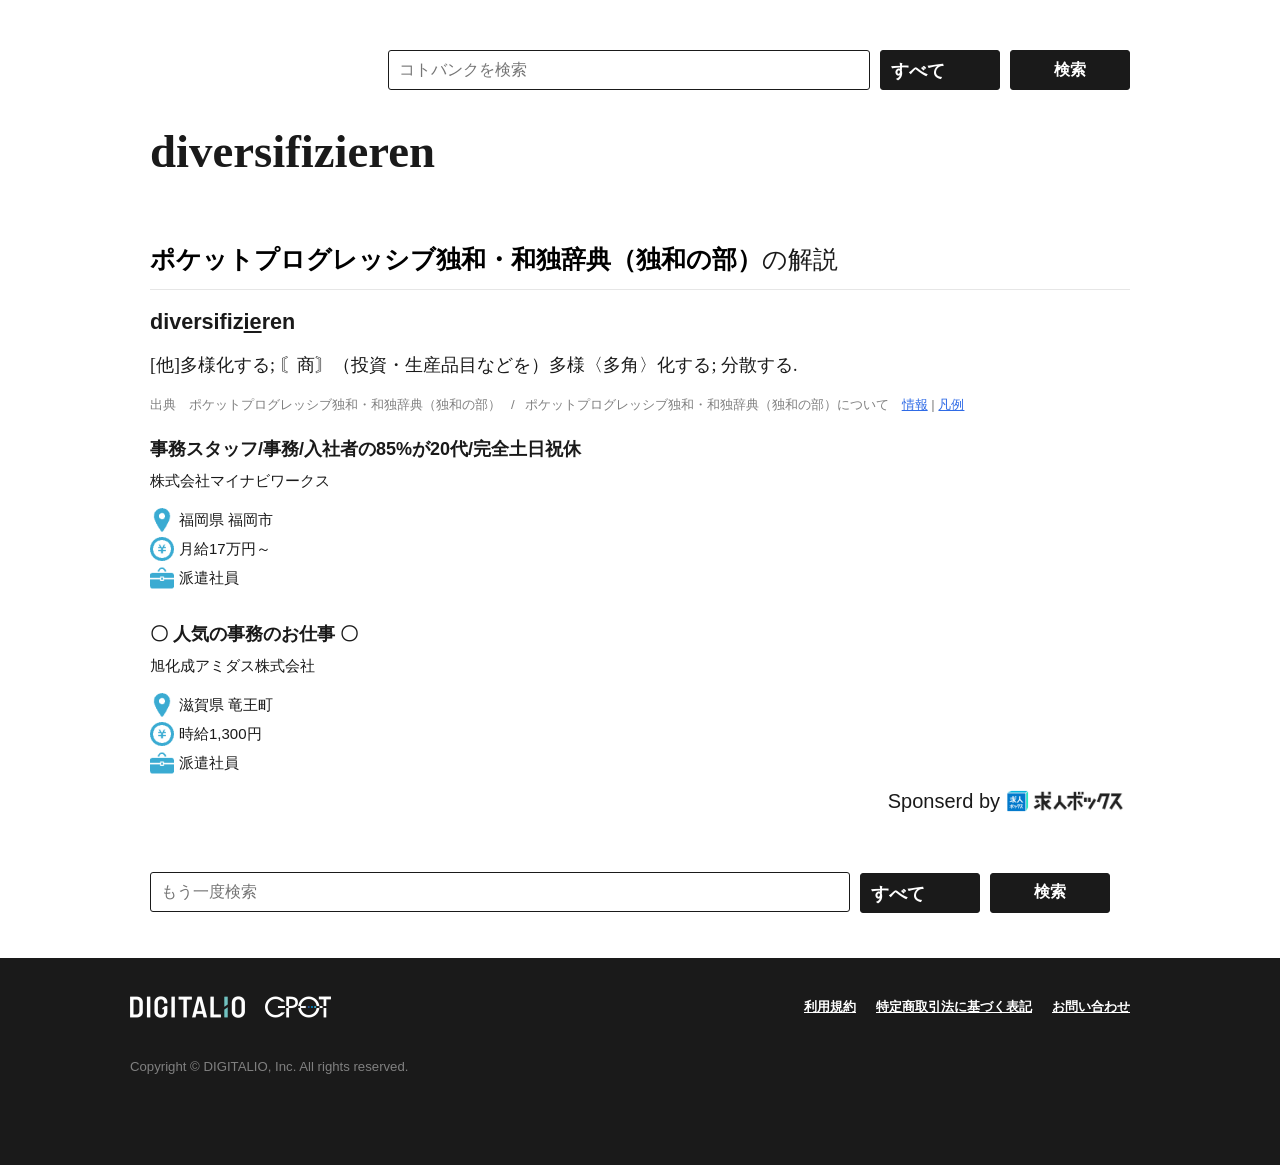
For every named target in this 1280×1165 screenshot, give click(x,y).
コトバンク (249, 70)
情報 (915, 404)
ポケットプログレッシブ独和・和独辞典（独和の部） (456, 259)
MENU (170, 20)
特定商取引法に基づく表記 (954, 1006)
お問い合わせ (1091, 1006)
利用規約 (830, 1006)
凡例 (951, 404)
